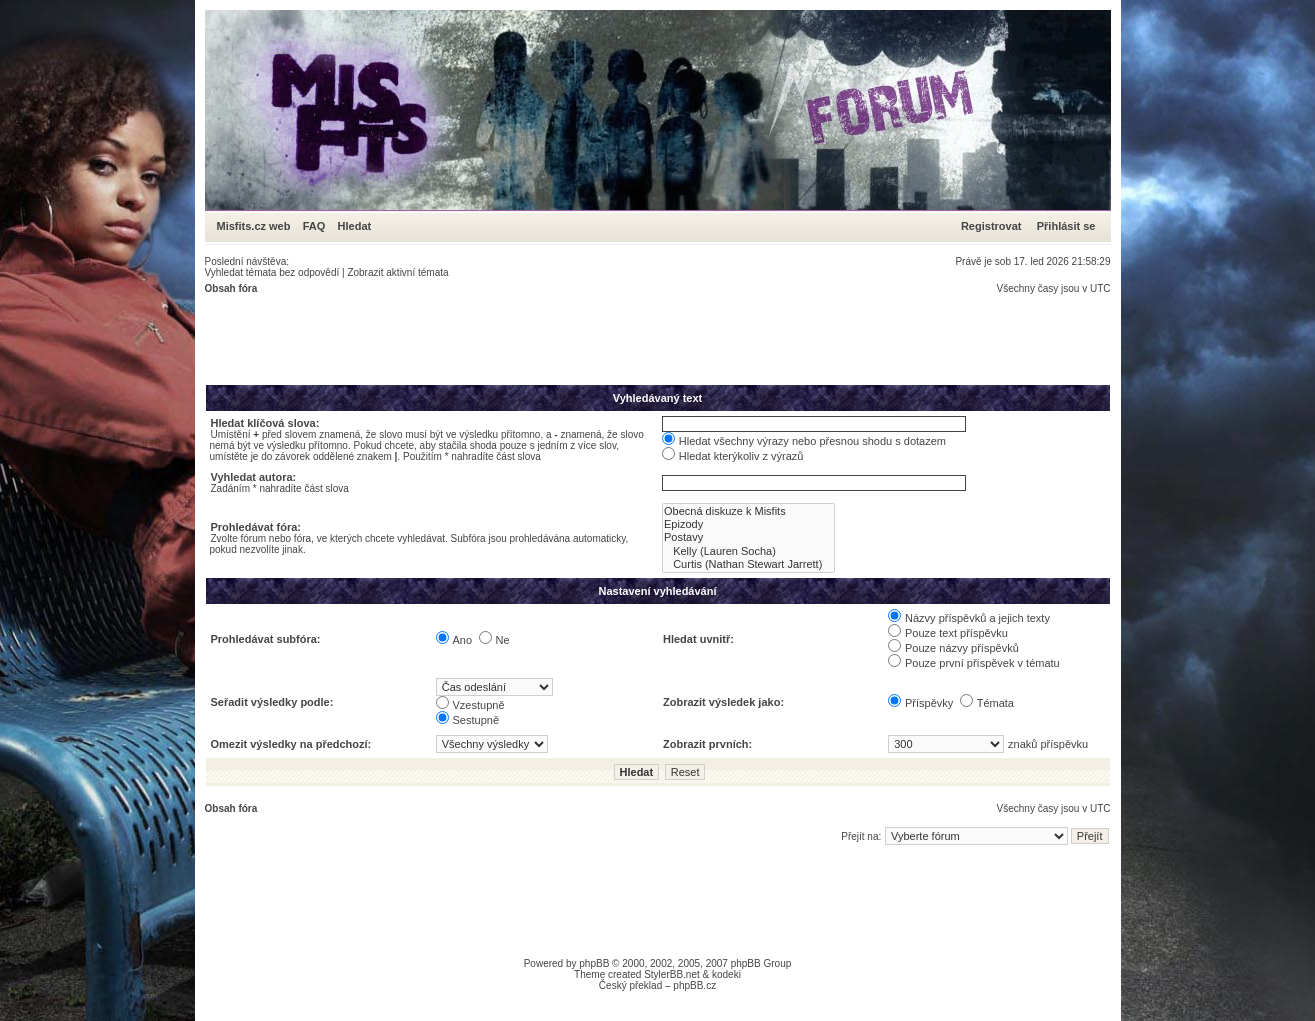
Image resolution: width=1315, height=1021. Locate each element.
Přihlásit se (1066, 226)
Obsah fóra (231, 288)
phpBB (594, 963)
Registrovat (991, 226)
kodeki (726, 974)
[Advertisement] (569, 339)
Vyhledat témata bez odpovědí (272, 272)
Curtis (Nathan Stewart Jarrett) (748, 564)
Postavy (748, 537)
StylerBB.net (672, 974)
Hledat (355, 226)
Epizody (748, 524)
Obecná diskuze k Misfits (748, 511)
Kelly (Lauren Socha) (748, 551)
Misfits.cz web (258, 226)
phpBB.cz (694, 985)
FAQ (314, 226)
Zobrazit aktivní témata (397, 272)
